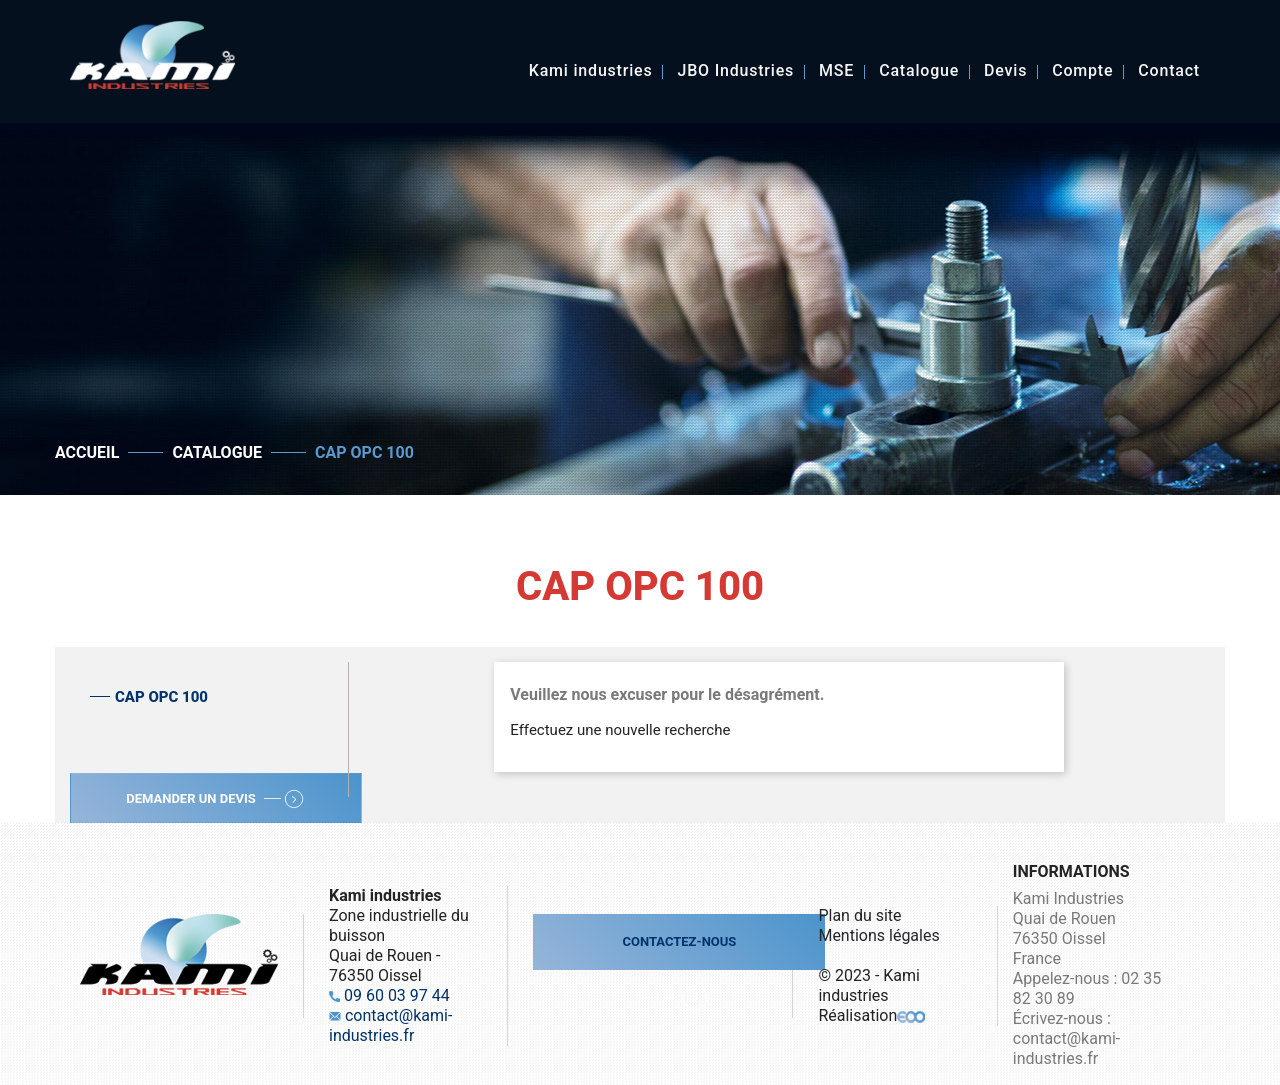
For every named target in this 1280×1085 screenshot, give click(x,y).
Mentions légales (878, 935)
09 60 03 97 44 (397, 995)
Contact (1169, 72)
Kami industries (591, 72)
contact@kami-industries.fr (390, 1025)
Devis (1005, 72)
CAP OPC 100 (161, 697)
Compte (1082, 72)
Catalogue (919, 72)
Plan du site (859, 915)
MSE (836, 72)
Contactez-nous (679, 941)
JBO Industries (735, 72)
